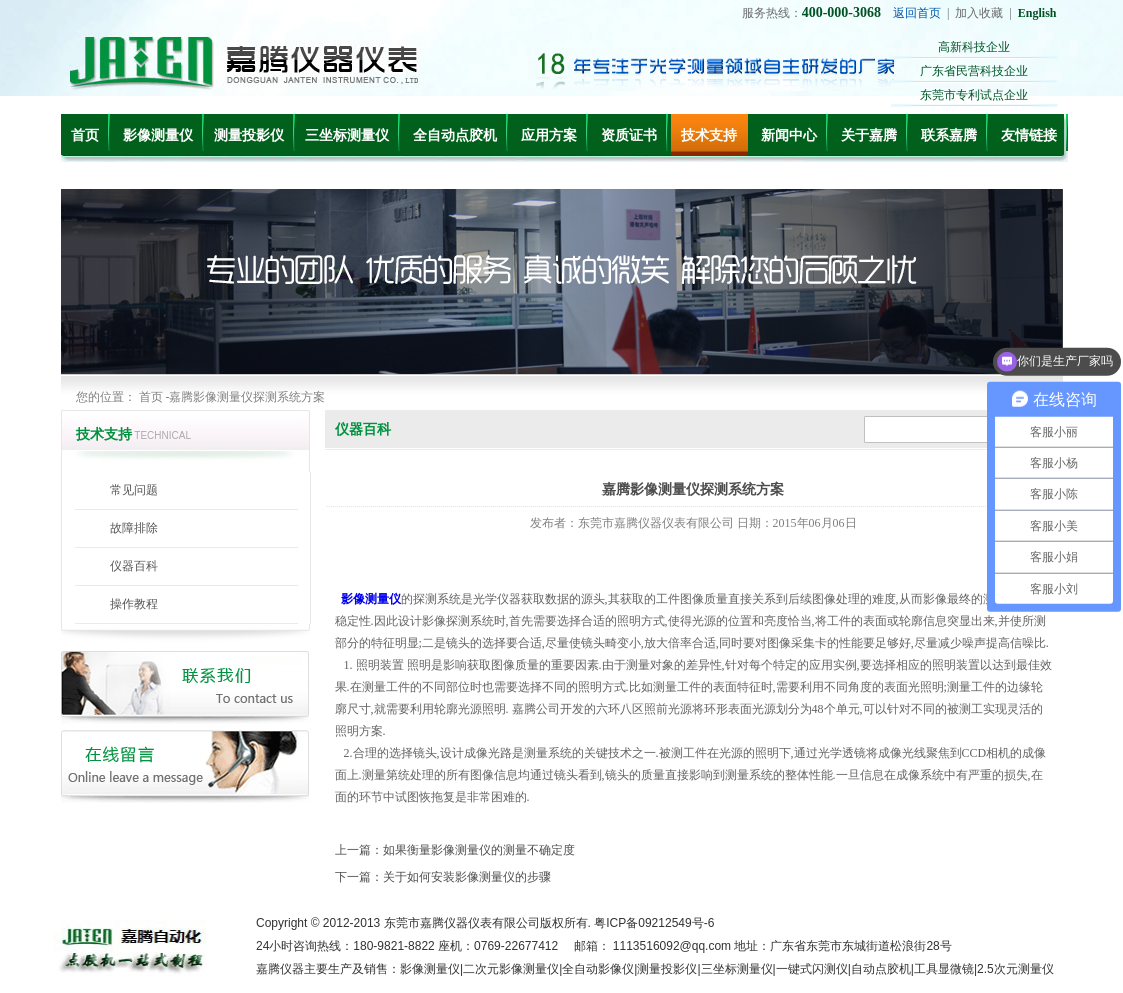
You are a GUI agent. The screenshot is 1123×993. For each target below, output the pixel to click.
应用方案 (549, 135)
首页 (85, 135)
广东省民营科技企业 (974, 71)
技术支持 (709, 135)
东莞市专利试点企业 (974, 95)
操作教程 (134, 604)
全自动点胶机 (455, 135)
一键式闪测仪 (812, 969)
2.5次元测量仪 (1015, 969)
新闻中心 (789, 135)
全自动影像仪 (598, 969)
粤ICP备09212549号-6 (654, 923)
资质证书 (629, 135)
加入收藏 (979, 13)
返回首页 (917, 13)
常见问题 (134, 490)
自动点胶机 (881, 969)
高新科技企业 (974, 47)
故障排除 (134, 528)
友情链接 (1029, 135)
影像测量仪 (158, 135)
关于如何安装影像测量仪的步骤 (467, 877)
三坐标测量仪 (347, 135)
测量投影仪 (249, 135)
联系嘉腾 (949, 135)
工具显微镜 (944, 969)
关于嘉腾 (869, 135)
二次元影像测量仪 (511, 969)
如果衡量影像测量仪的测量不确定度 (479, 850)
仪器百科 (134, 566)
